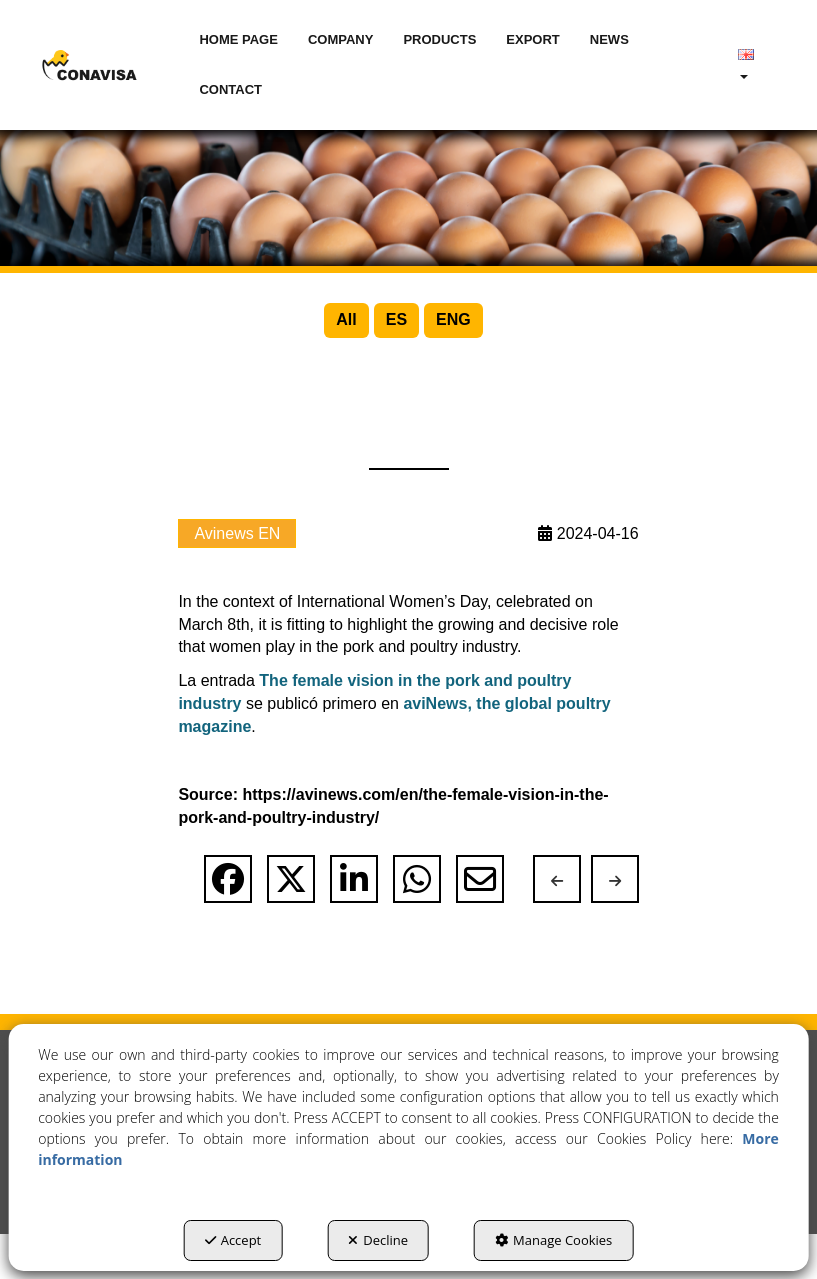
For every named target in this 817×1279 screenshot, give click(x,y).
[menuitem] (238, 40)
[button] (90, 65)
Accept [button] (233, 1240)
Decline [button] (378, 1240)
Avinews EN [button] (237, 578)
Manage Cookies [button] (553, 1240)
